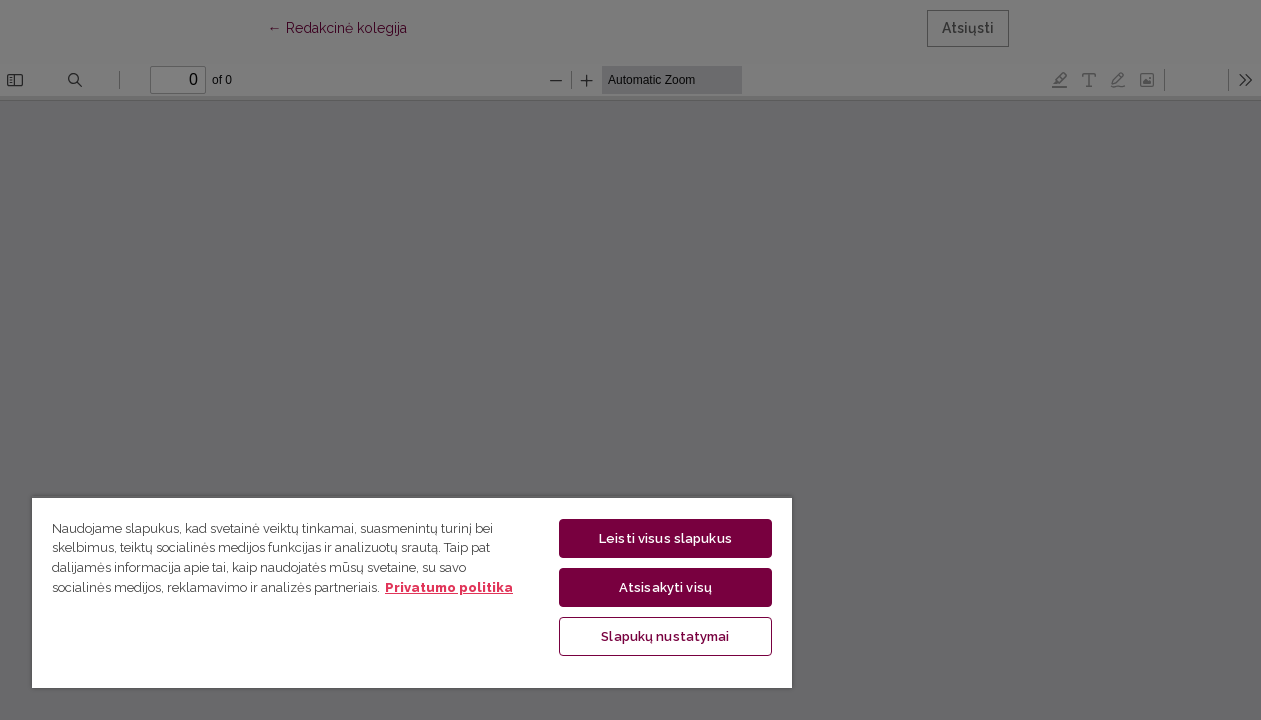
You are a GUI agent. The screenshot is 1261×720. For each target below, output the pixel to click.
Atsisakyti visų (641, 587)
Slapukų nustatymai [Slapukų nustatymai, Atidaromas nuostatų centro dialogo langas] (641, 636)
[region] (397, 592)
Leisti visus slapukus (641, 538)
